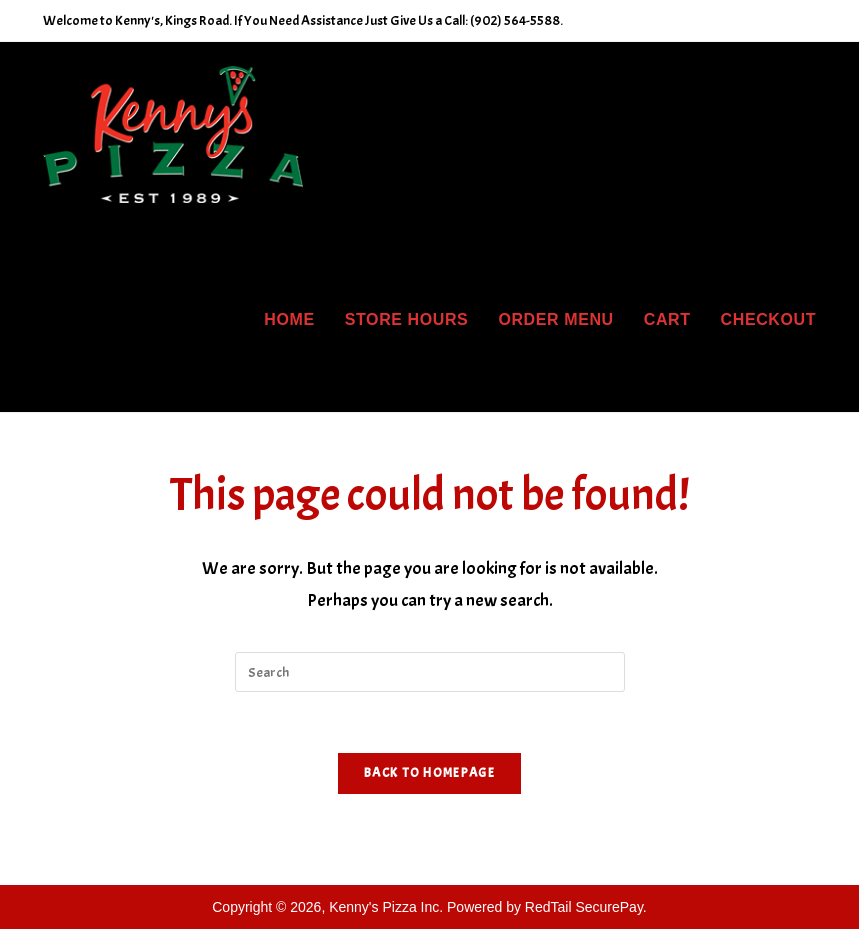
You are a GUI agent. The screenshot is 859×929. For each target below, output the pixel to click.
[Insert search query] (430, 672)
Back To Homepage (429, 773)
